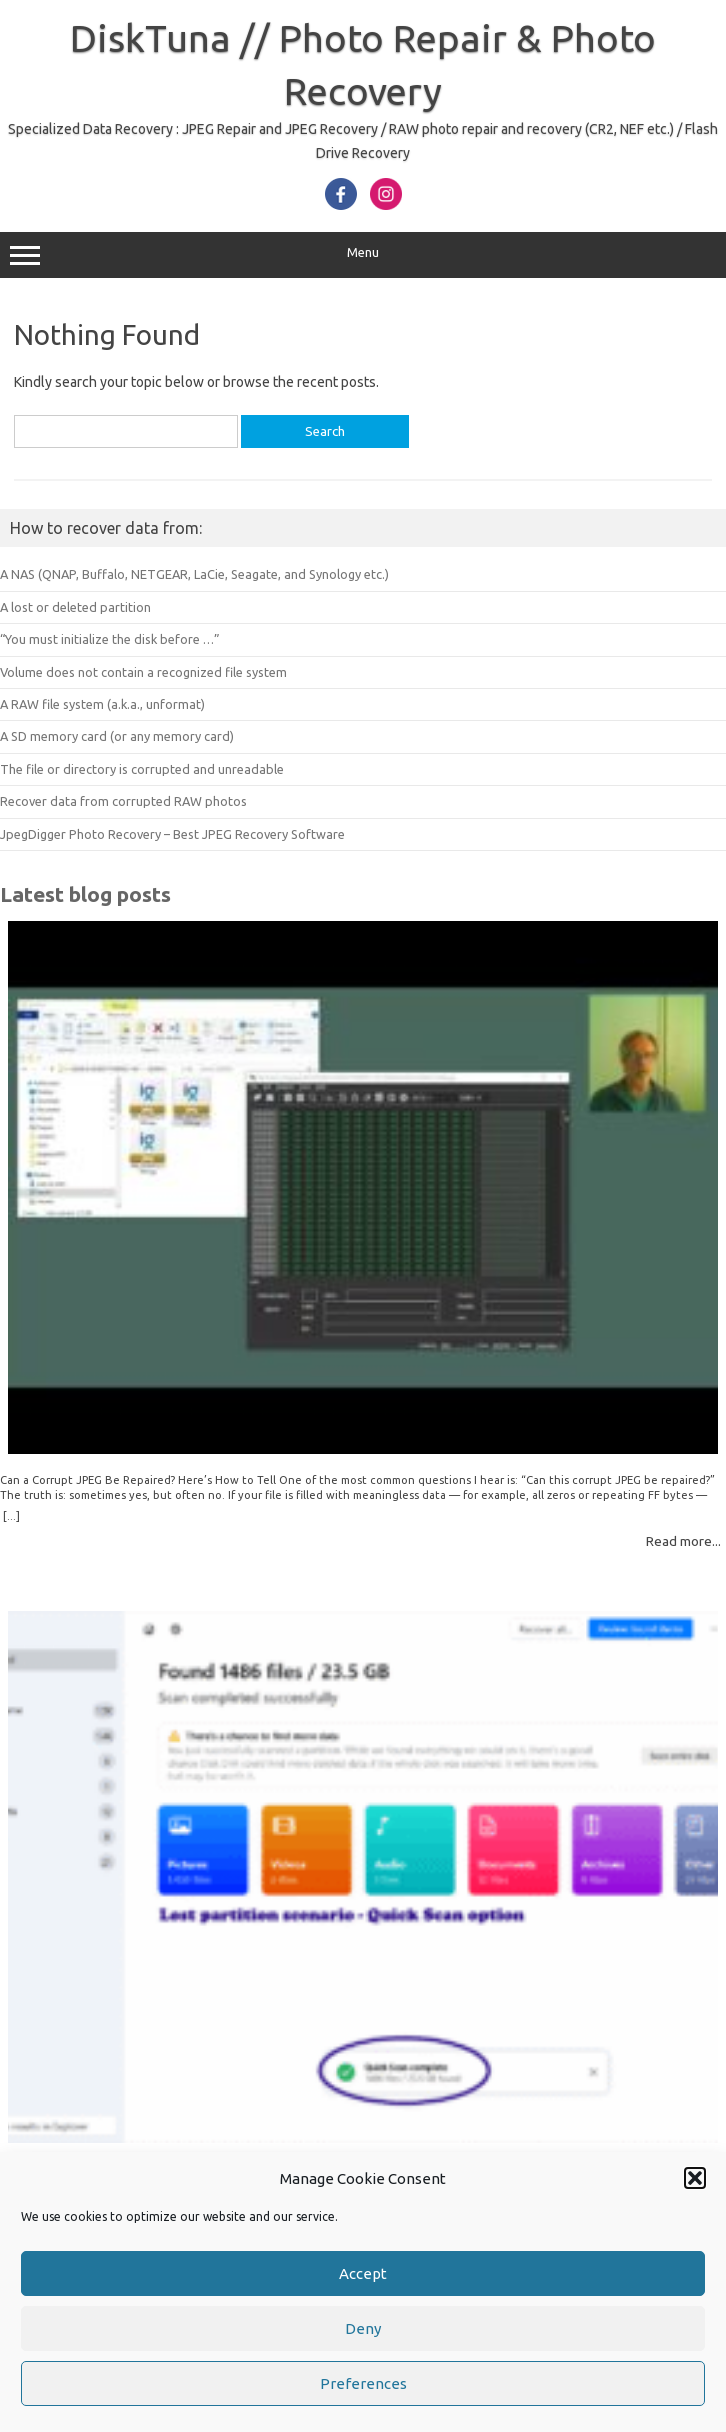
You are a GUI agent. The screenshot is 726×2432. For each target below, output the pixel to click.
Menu (363, 255)
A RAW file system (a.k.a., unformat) (102, 704)
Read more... (683, 1541)
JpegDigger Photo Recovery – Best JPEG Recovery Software (172, 834)
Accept (363, 2273)
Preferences (363, 2383)
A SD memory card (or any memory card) (117, 736)
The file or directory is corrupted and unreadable (142, 769)
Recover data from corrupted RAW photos (123, 801)
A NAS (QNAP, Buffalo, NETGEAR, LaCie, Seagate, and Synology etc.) (194, 574)
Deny (363, 2328)
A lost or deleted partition (75, 607)
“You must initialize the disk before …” (110, 639)
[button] (695, 2178)
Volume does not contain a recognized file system (143, 672)
